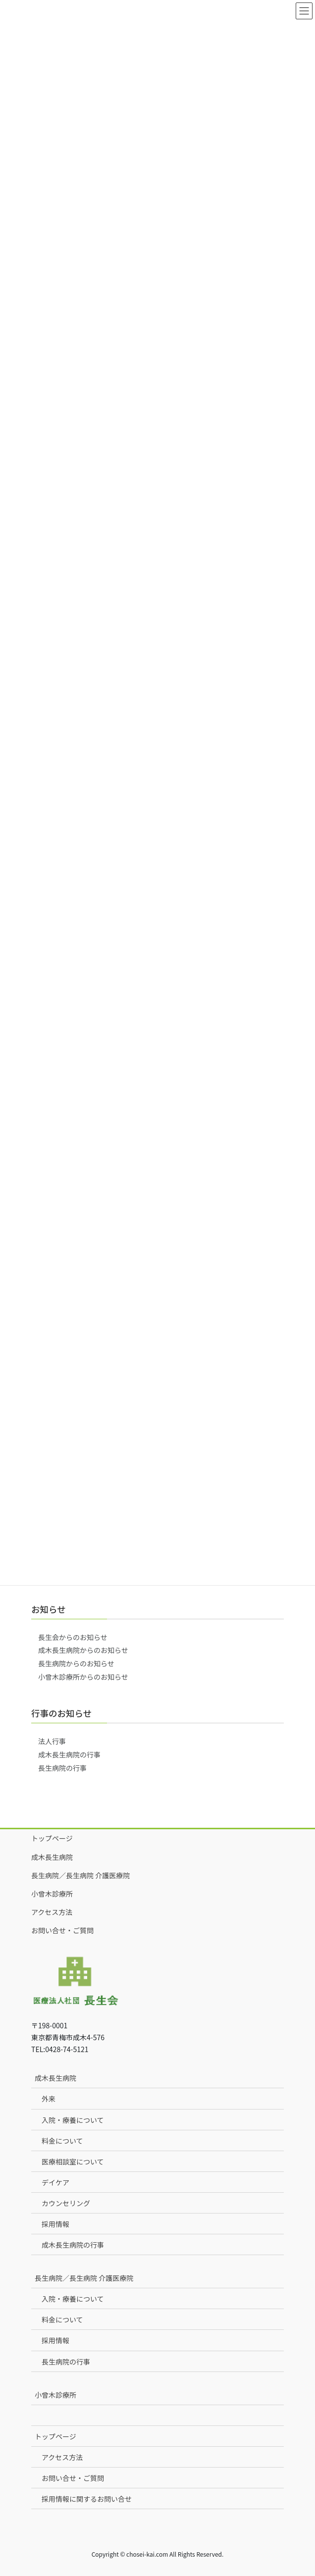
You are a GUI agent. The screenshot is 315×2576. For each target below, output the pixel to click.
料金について (62, 2141)
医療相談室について (73, 2161)
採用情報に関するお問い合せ (87, 2499)
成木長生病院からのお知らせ (83, 1650)
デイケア (55, 2182)
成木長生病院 (52, 1857)
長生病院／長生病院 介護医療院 (80, 1875)
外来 (48, 2099)
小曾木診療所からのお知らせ (83, 1677)
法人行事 (52, 1741)
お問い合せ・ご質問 (62, 1930)
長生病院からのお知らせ (76, 1663)
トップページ (52, 1838)
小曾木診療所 (52, 1894)
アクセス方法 (51, 1912)
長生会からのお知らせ (72, 1637)
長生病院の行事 (62, 1768)
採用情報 (55, 2224)
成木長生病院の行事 (69, 1754)
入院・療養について (73, 2120)
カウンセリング (66, 2203)
